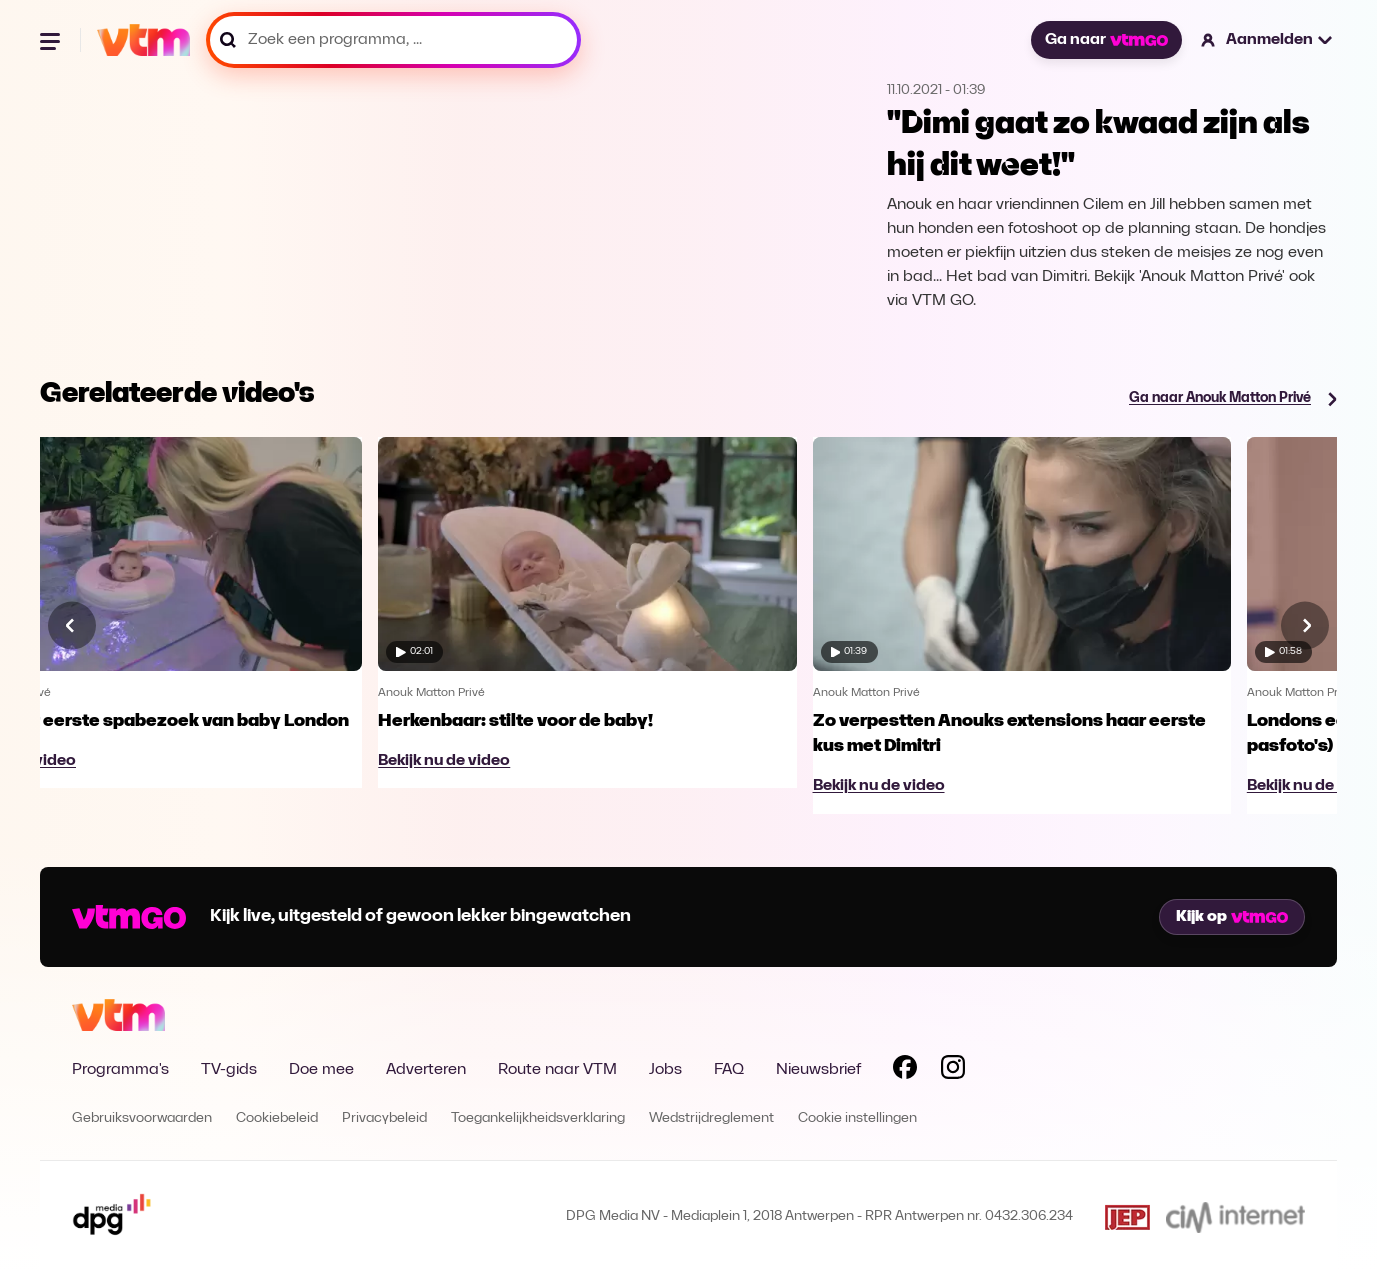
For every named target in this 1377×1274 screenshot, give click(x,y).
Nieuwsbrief (818, 1070)
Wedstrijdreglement (711, 1118)
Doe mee (321, 1070)
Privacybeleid (384, 1118)
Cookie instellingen (857, 1118)
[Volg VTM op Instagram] (953, 1071)
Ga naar (1106, 40)
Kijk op (1232, 917)
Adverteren (426, 1070)
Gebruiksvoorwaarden (142, 1118)
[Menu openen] (52, 40)
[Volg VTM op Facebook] (905, 1071)
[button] (1267, 40)
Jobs (665, 1070)
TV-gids (229, 1070)
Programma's (120, 1070)
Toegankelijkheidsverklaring (538, 1118)
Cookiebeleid (277, 1118)
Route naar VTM (557, 1070)
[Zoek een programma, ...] (393, 40)
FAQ (729, 1070)
